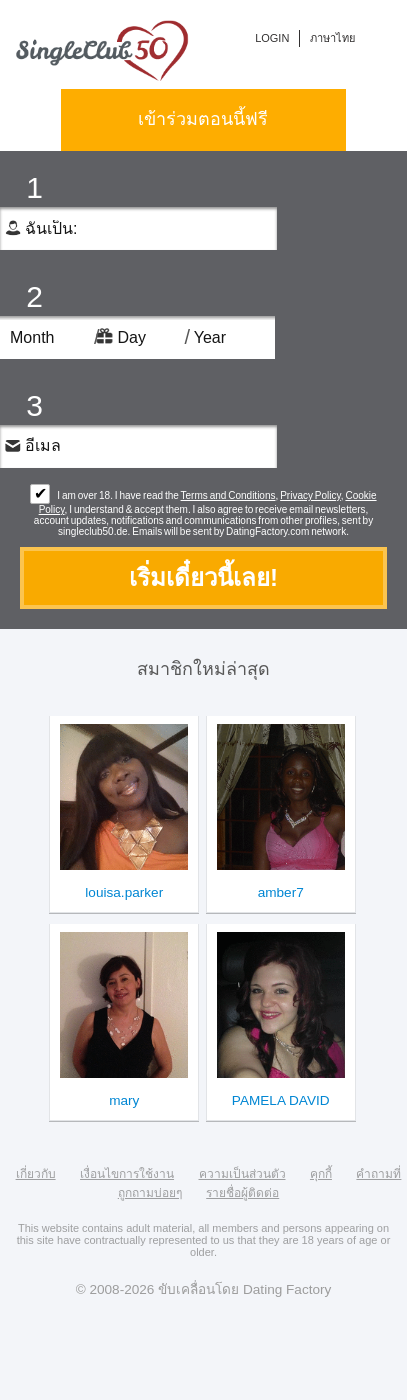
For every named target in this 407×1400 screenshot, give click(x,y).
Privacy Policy (310, 495)
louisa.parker (124, 892)
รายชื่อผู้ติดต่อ (242, 1193)
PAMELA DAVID (281, 1100)
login (272, 38)
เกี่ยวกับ (36, 1174)
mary (124, 1100)
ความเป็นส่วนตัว (242, 1174)
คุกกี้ (321, 1174)
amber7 (281, 892)
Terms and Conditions (228, 495)
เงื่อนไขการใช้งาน (127, 1174)
